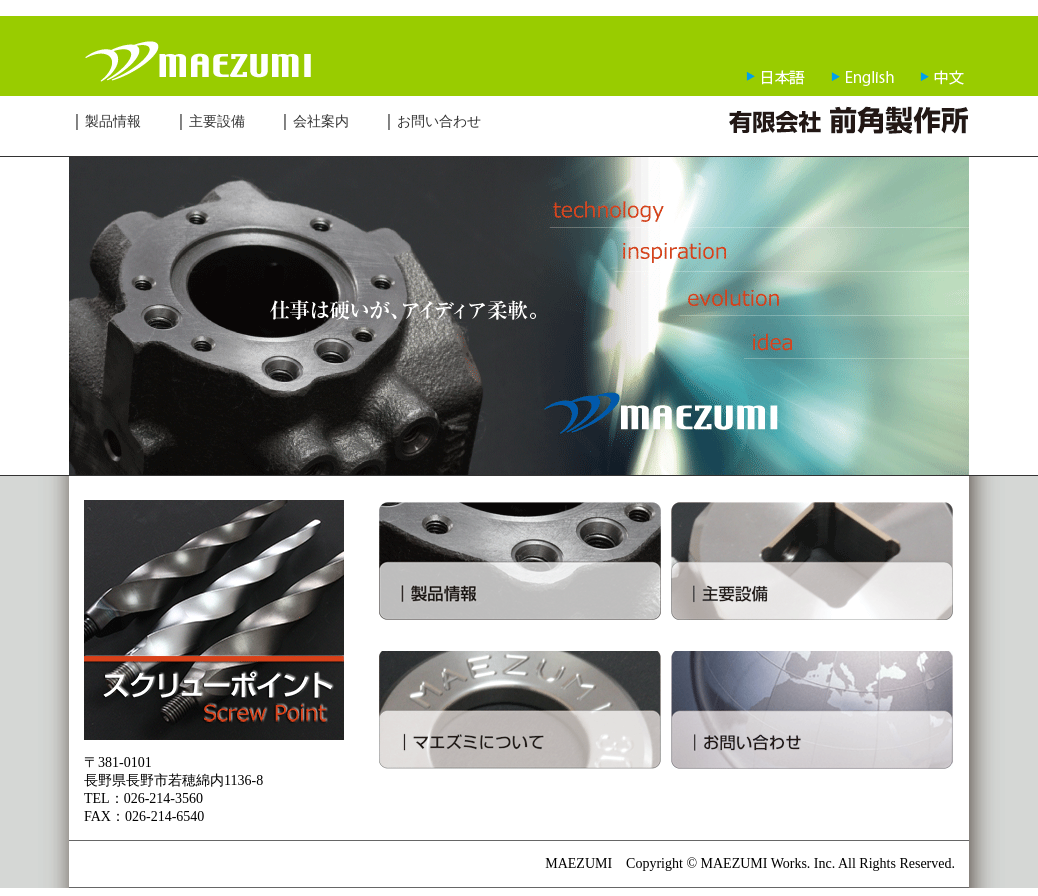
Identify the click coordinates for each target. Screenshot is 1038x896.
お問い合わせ (439, 121)
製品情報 (113, 121)
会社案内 (321, 121)
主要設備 (217, 121)
